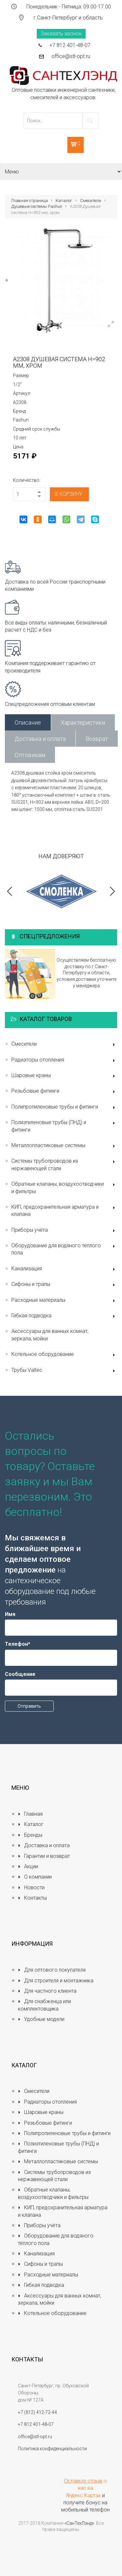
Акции (28, 1866)
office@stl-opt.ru (70, 56)
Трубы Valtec (64, 1370)
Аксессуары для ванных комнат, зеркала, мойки (49, 1334)
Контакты (32, 1898)
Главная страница (29, 200)
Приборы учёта (64, 1230)
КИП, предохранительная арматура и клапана (64, 1210)
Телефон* (17, 1644)
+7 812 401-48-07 (69, 45)
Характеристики (83, 722)
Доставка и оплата (40, 738)
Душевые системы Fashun (36, 206)
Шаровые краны (64, 1076)
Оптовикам (30, 755)
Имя (10, 1614)
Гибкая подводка (64, 1316)
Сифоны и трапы (64, 1284)
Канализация (64, 1269)
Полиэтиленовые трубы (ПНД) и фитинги (64, 1126)
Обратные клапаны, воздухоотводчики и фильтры (64, 1187)
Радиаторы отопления (64, 1060)
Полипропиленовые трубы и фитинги (64, 1107)
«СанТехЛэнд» (79, 2523)
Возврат (97, 738)
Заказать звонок (61, 33)
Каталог (64, 200)
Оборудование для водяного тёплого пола (64, 1249)
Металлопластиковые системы (64, 1146)
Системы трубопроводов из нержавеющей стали (64, 1164)
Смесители (90, 200)
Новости (31, 1887)
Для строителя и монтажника (55, 1980)
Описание (28, 722)
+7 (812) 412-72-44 (37, 2412)
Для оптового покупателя (52, 1970)
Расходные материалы (64, 1300)
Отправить (29, 1706)
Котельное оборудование (64, 1355)
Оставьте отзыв (83, 2481)
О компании (35, 1877)
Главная (30, 1814)
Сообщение (20, 1674)
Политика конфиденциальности (52, 2448)
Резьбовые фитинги (64, 1091)
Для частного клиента (47, 1991)
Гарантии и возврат (44, 1856)
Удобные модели (41, 2019)
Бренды (30, 1835)
